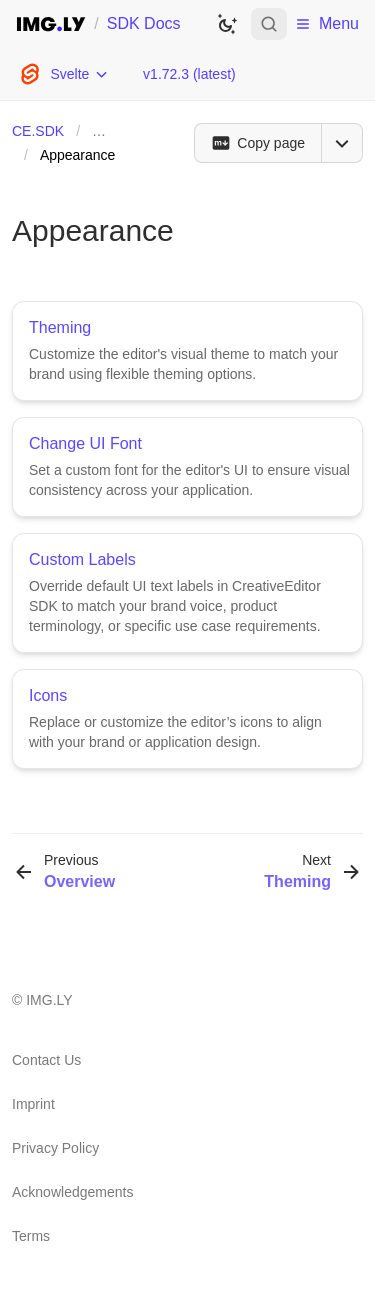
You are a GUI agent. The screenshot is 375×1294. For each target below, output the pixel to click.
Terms (31, 1236)
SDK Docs (144, 23)
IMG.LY (49, 1000)
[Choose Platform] (63, 74)
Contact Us (46, 1060)
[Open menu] (342, 143)
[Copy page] (257, 143)
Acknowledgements (72, 1192)
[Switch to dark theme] (227, 24)
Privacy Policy (55, 1148)
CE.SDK (38, 131)
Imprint (33, 1104)
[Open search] (269, 24)
